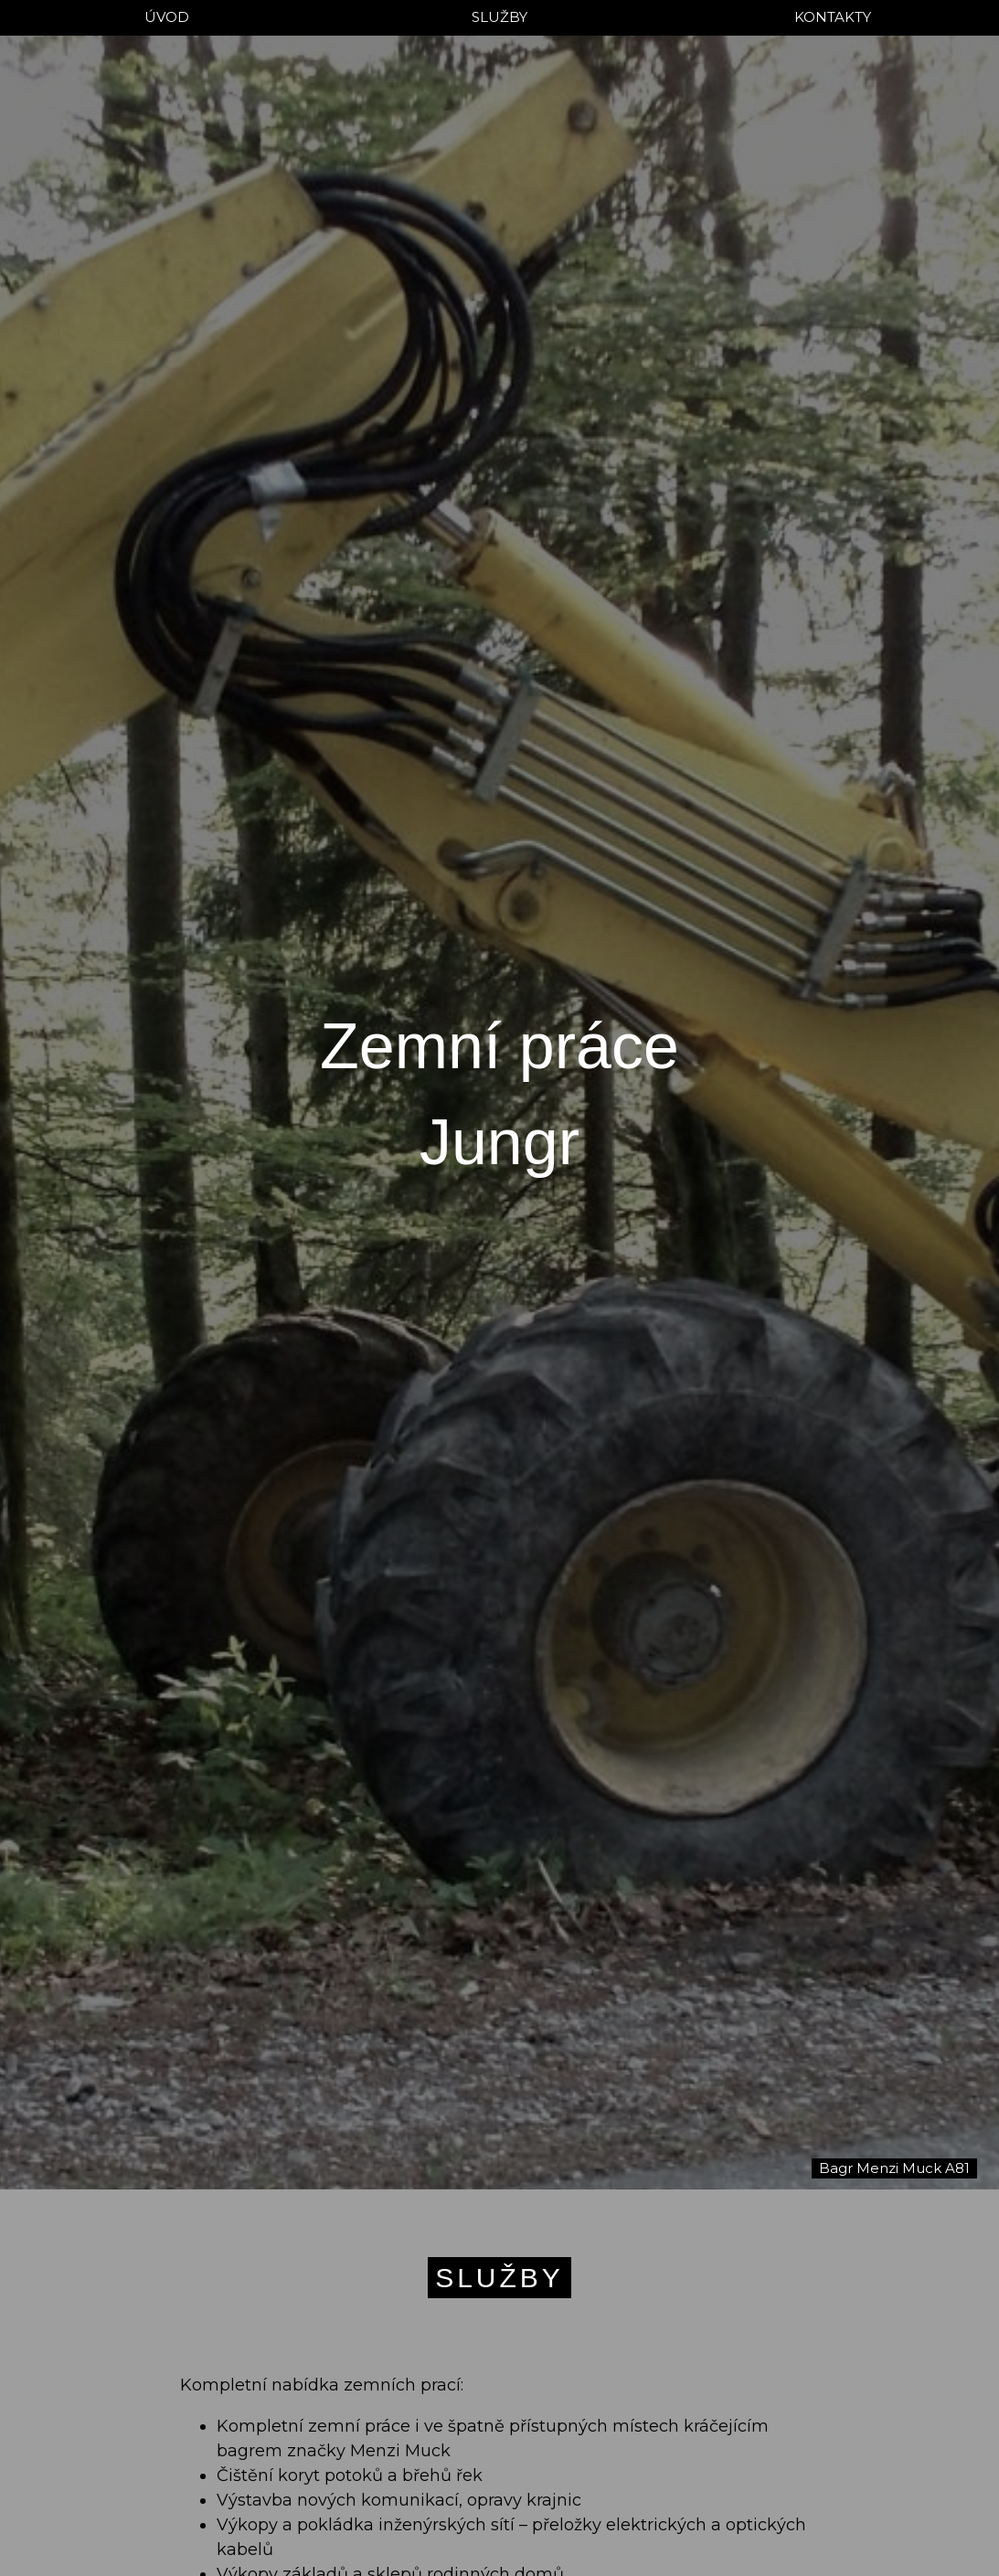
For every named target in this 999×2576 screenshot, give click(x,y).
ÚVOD (166, 17)
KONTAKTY (832, 17)
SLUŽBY (499, 17)
